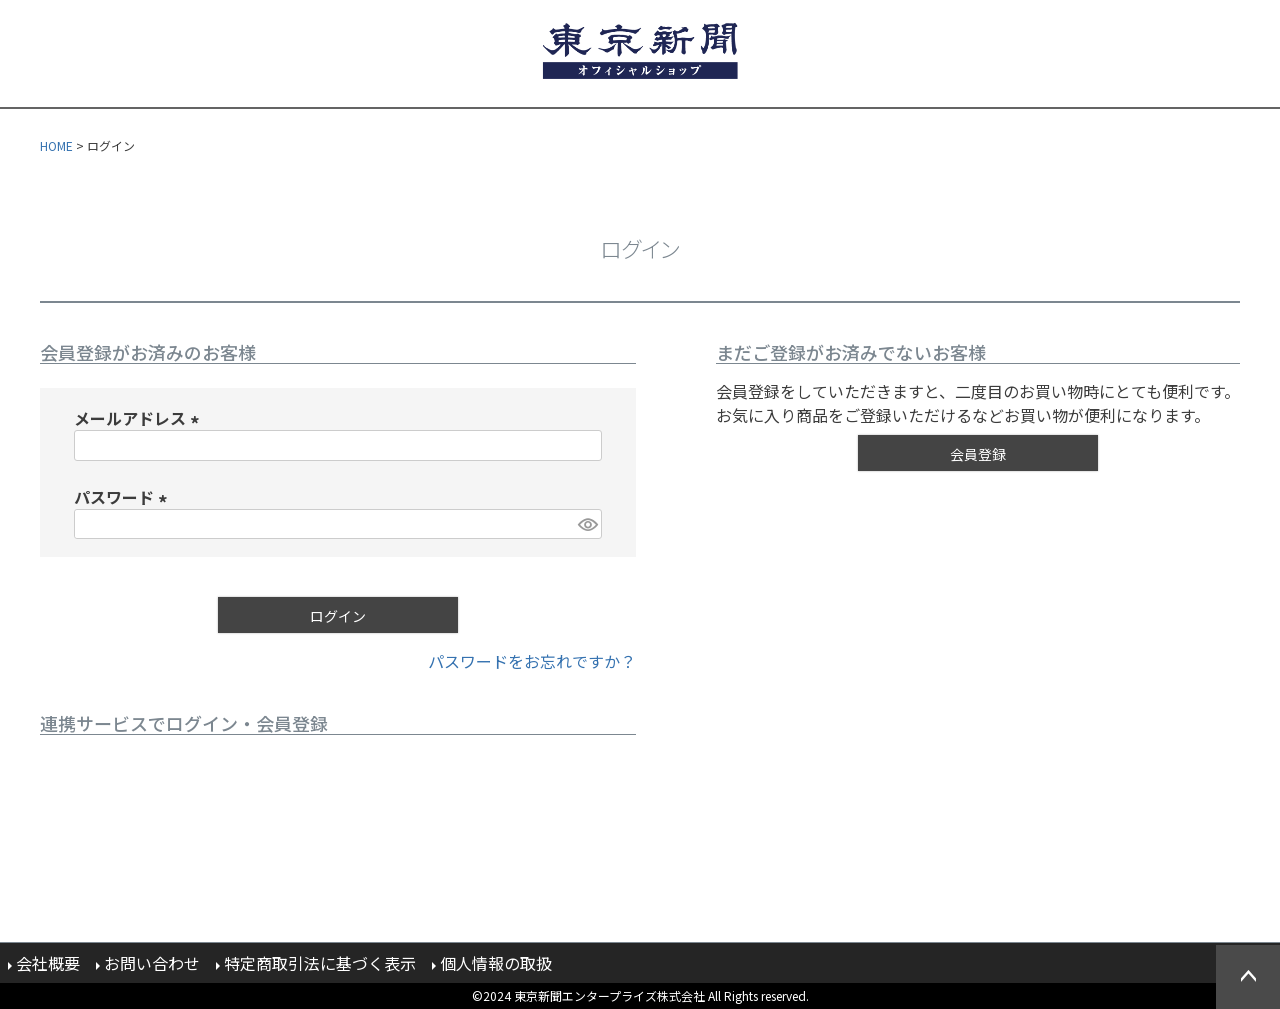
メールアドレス (140, 418)
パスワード (124, 497)
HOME (56, 145)
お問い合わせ (152, 963)
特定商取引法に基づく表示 (320, 963)
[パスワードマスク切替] (587, 524)
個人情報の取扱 (496, 963)
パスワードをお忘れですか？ (532, 661)
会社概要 (48, 963)
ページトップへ (1248, 977)
